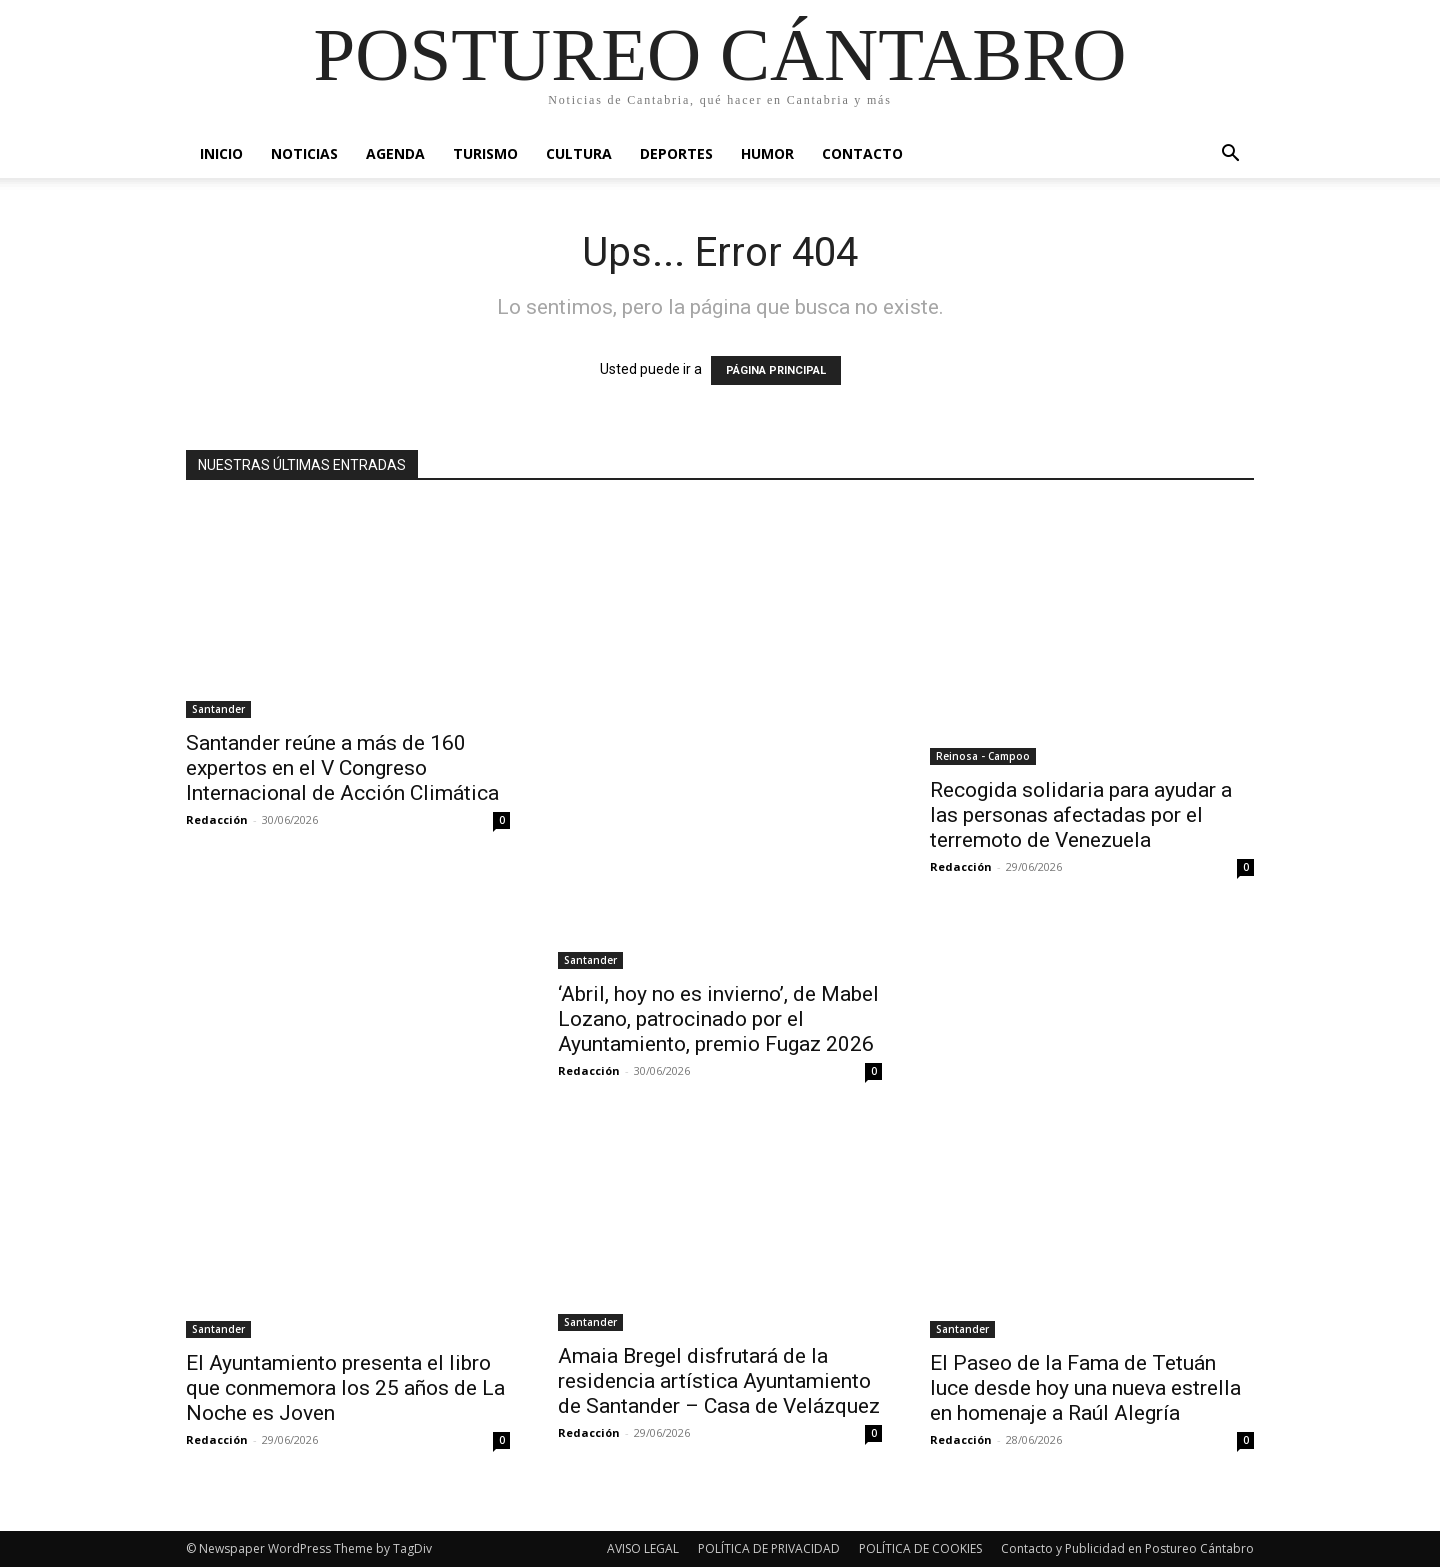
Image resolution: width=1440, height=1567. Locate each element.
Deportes (676, 153)
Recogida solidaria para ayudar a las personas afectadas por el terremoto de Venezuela (1081, 815)
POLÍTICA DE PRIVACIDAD (769, 1548)
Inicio (221, 153)
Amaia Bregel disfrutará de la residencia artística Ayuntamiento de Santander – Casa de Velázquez (719, 1381)
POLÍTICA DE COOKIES (920, 1548)
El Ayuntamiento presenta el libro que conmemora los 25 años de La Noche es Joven (345, 1388)
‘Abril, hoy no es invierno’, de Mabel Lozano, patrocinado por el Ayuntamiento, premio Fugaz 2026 (718, 1019)
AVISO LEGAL (643, 1548)
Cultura (579, 153)
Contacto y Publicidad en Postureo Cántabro (1127, 1548)
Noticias (304, 153)
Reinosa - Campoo (983, 756)
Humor (767, 153)
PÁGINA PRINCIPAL (776, 370)
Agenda (395, 153)
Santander (218, 709)
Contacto (862, 153)
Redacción (217, 819)
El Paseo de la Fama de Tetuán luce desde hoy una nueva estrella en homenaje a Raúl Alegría (1085, 1388)
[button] (1230, 155)
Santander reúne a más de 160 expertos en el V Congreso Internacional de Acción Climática (342, 768)
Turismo (485, 153)
